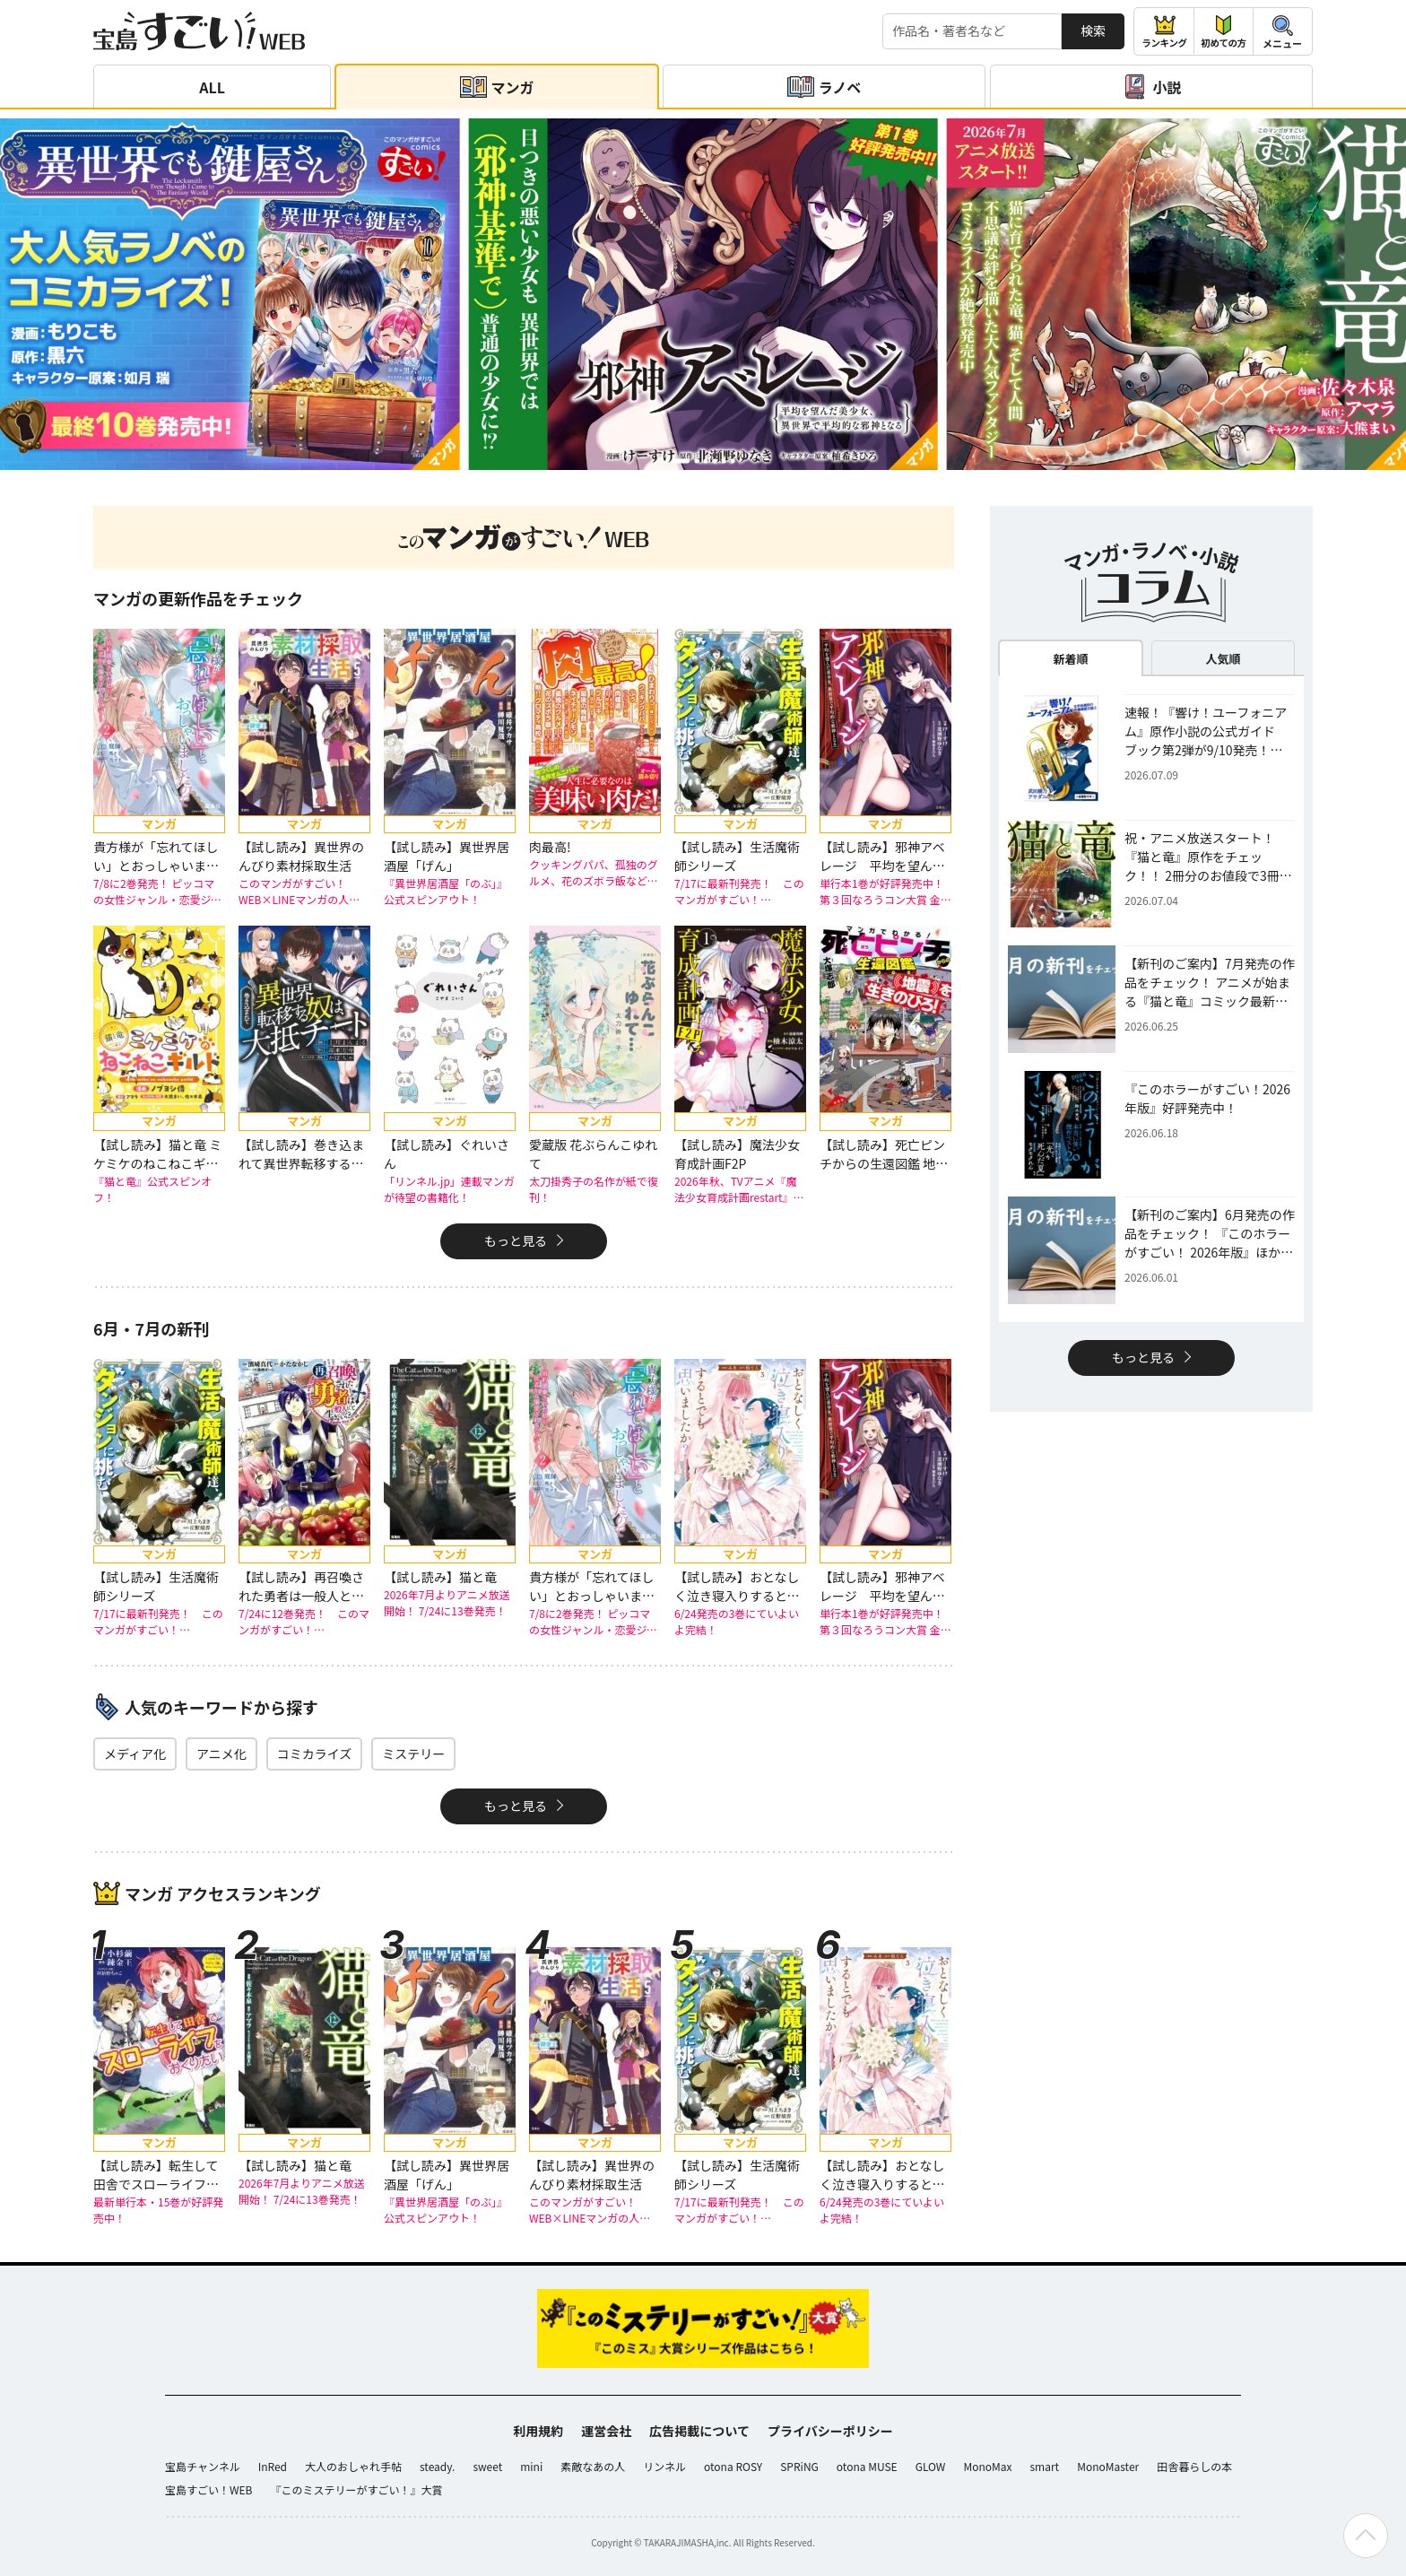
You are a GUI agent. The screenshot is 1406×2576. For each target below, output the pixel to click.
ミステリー (413, 1753)
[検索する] (972, 31)
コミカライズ (314, 1753)
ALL (212, 87)
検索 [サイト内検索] (1093, 30)
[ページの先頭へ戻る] (1365, 2535)
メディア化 (135, 1753)
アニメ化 (221, 1753)
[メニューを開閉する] (1283, 31)
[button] (681, 460)
